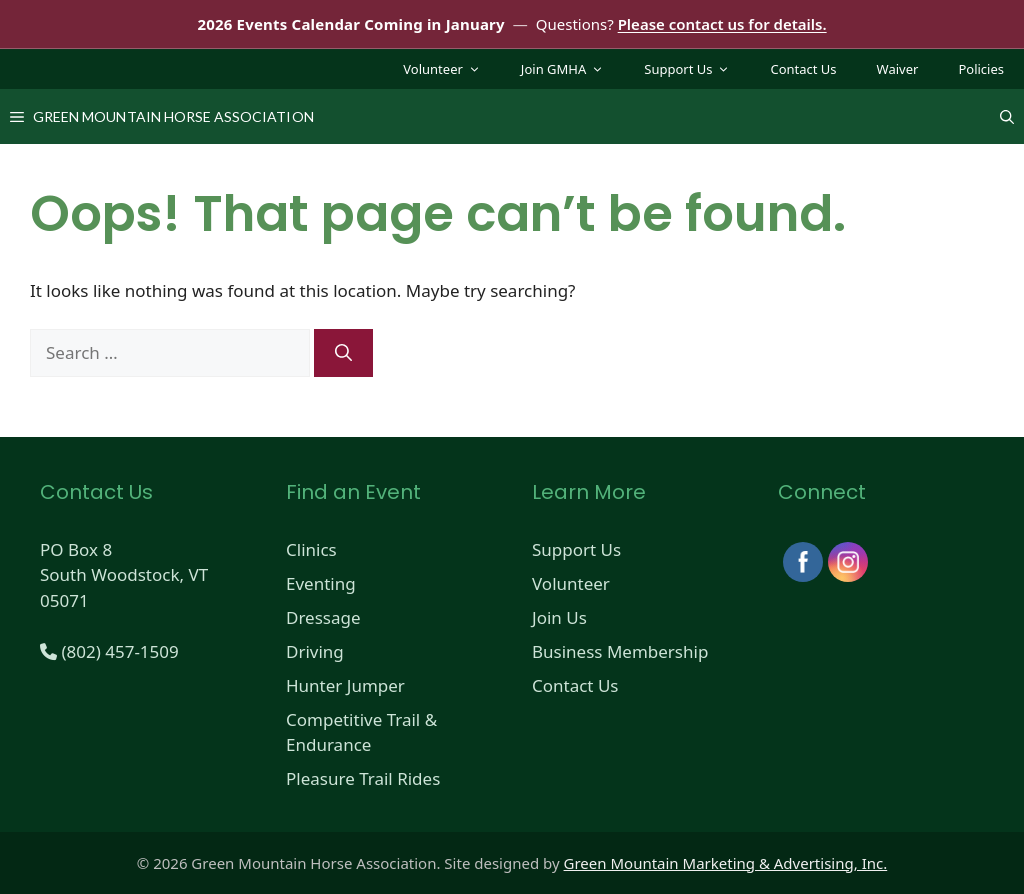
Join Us (559, 617)
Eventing (321, 583)
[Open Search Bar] (1007, 116)
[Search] (343, 353)
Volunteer (452, 69)
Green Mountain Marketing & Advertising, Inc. (726, 863)
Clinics (311, 549)
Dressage (323, 617)
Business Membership (620, 651)
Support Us (697, 69)
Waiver (898, 69)
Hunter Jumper (345, 685)
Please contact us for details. (722, 24)
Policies (981, 69)
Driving (315, 651)
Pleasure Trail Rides (363, 778)
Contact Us (803, 69)
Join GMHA (572, 69)
